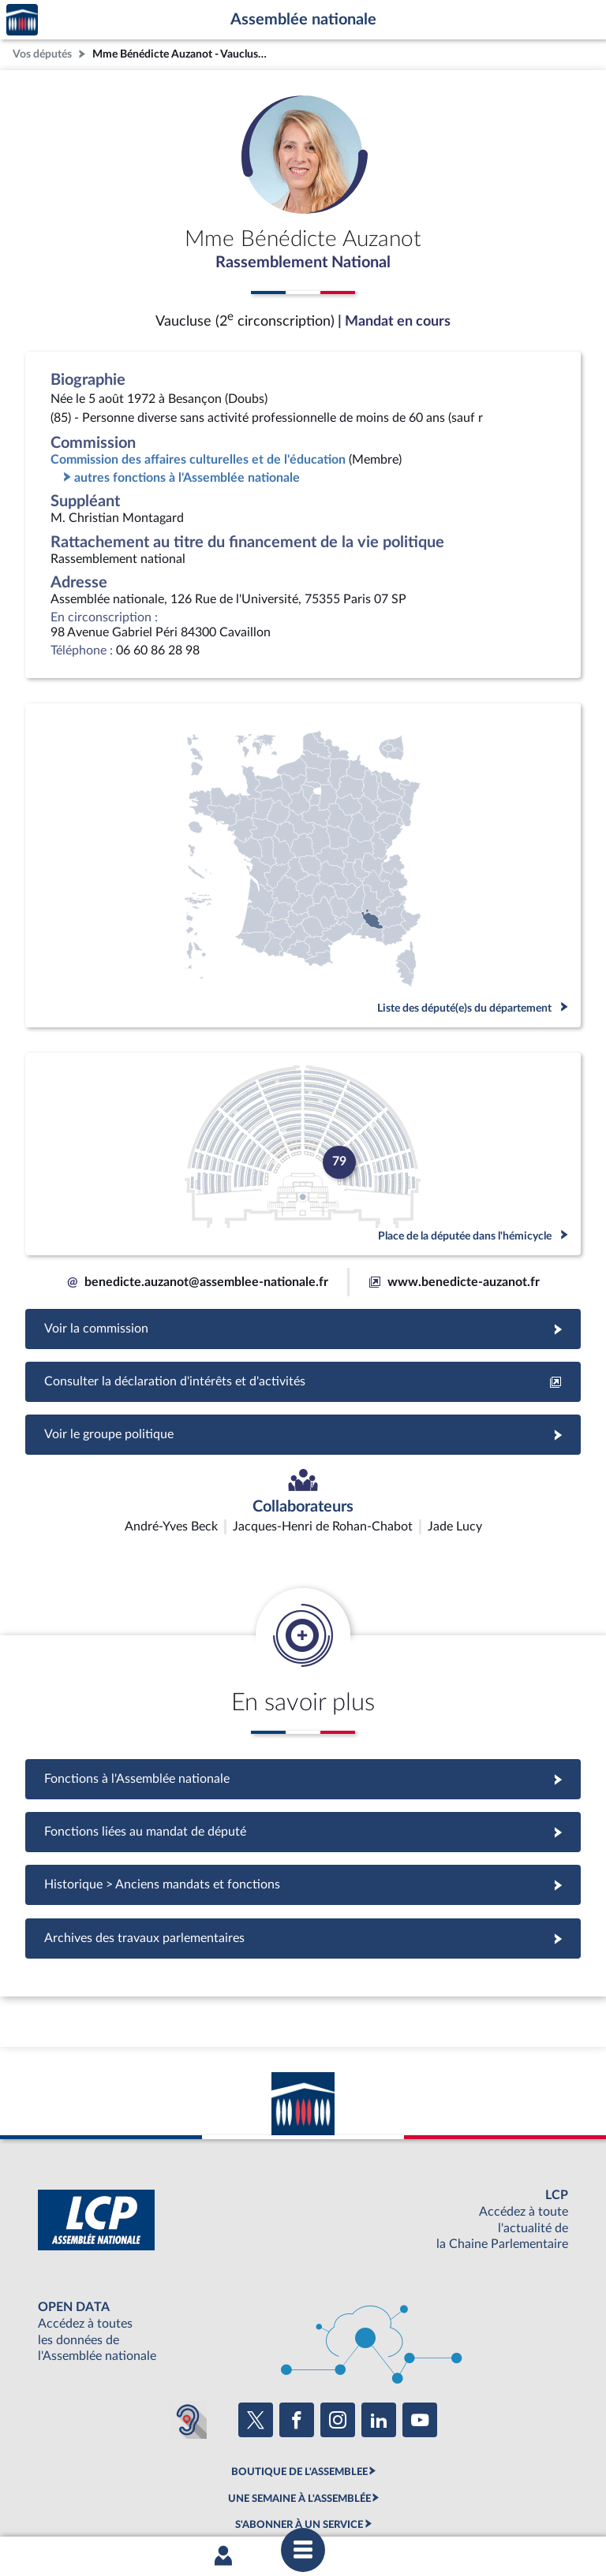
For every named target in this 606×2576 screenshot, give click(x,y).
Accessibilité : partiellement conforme (217, 2498)
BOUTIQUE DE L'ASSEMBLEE (299, 2379)
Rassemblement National (303, 262)
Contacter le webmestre (364, 2498)
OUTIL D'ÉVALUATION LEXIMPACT (299, 2457)
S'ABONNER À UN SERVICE (299, 2431)
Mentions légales (87, 2498)
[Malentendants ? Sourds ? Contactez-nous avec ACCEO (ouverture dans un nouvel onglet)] (188, 2326)
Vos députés (42, 54)
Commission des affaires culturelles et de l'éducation (198, 459)
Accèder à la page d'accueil (22, 20)
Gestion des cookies (512, 2498)
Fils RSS (443, 2498)
